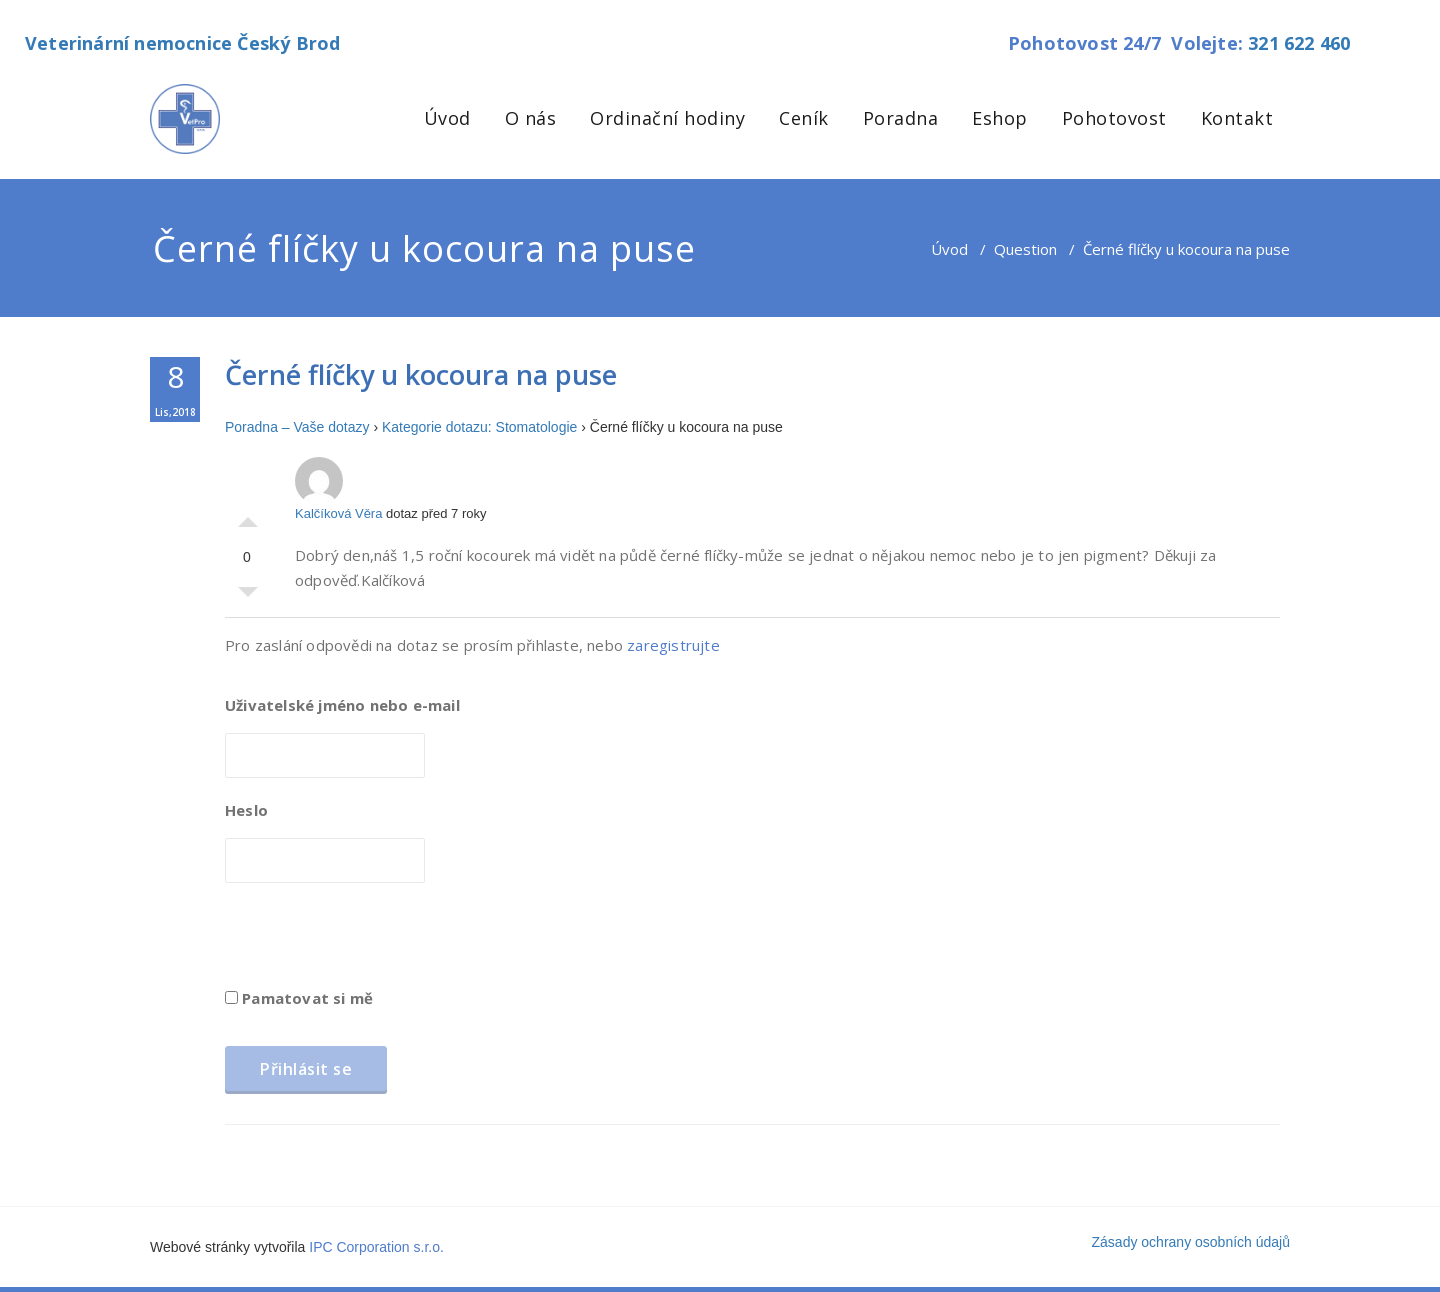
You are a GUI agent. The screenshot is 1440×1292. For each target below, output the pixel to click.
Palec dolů (248, 597)
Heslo (246, 810)
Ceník (804, 118)
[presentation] (377, 942)
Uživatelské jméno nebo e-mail (342, 705)
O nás (531, 118)
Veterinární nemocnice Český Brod (182, 43)
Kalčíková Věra (338, 489)
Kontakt (1237, 118)
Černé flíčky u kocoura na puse (421, 374)
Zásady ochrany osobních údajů (1191, 1242)
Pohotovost (1114, 118)
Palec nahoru (248, 517)
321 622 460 (1299, 43)
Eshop (1000, 118)
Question (1025, 249)
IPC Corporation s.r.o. (376, 1247)
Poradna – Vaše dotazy (297, 427)
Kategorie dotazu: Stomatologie (479, 427)
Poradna (901, 118)
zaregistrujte (673, 645)
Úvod (447, 118)
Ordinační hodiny (667, 118)
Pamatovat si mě (299, 998)
